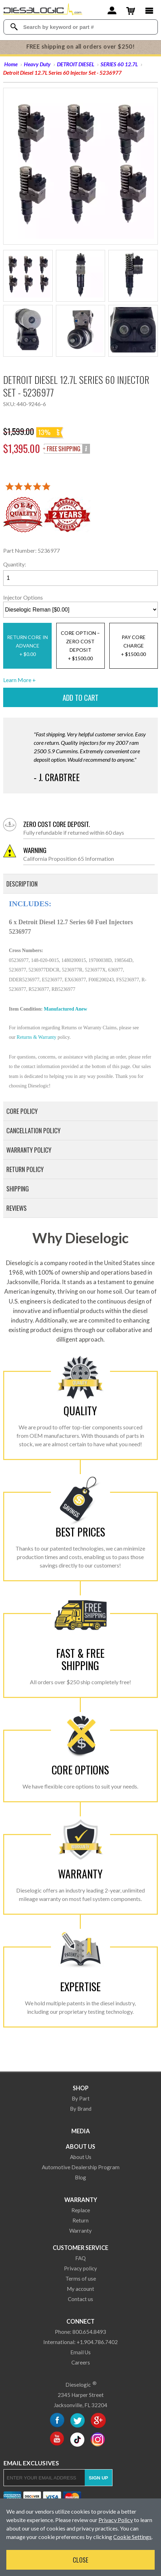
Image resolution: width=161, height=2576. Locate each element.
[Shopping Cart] (130, 10)
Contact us (80, 2299)
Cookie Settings (132, 2536)
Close (80, 2559)
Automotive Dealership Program (81, 2167)
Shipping (17, 1188)
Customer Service (80, 2247)
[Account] (112, 10)
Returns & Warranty (35, 1037)
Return (80, 2220)
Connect (80, 2321)
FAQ (80, 2258)
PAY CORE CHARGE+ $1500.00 (133, 645)
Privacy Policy (115, 2519)
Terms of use (80, 2278)
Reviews (16, 1208)
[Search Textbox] (87, 27)
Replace (80, 2210)
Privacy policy (80, 2268)
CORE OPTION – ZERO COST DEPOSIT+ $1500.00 (80, 645)
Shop (81, 2088)
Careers (80, 2362)
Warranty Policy (28, 1149)
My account (80, 2289)
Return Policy (25, 1169)
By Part (81, 2098)
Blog (80, 2177)
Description (22, 883)
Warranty (80, 2199)
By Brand (80, 2108)
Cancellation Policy (33, 1130)
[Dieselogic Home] (42, 10)
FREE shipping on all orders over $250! (80, 46)
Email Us (80, 2352)
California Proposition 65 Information (89, 854)
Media (80, 2131)
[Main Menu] (149, 10)
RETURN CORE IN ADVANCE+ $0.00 (27, 645)
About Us (80, 2146)
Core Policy (22, 1111)
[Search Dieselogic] (14, 27)
